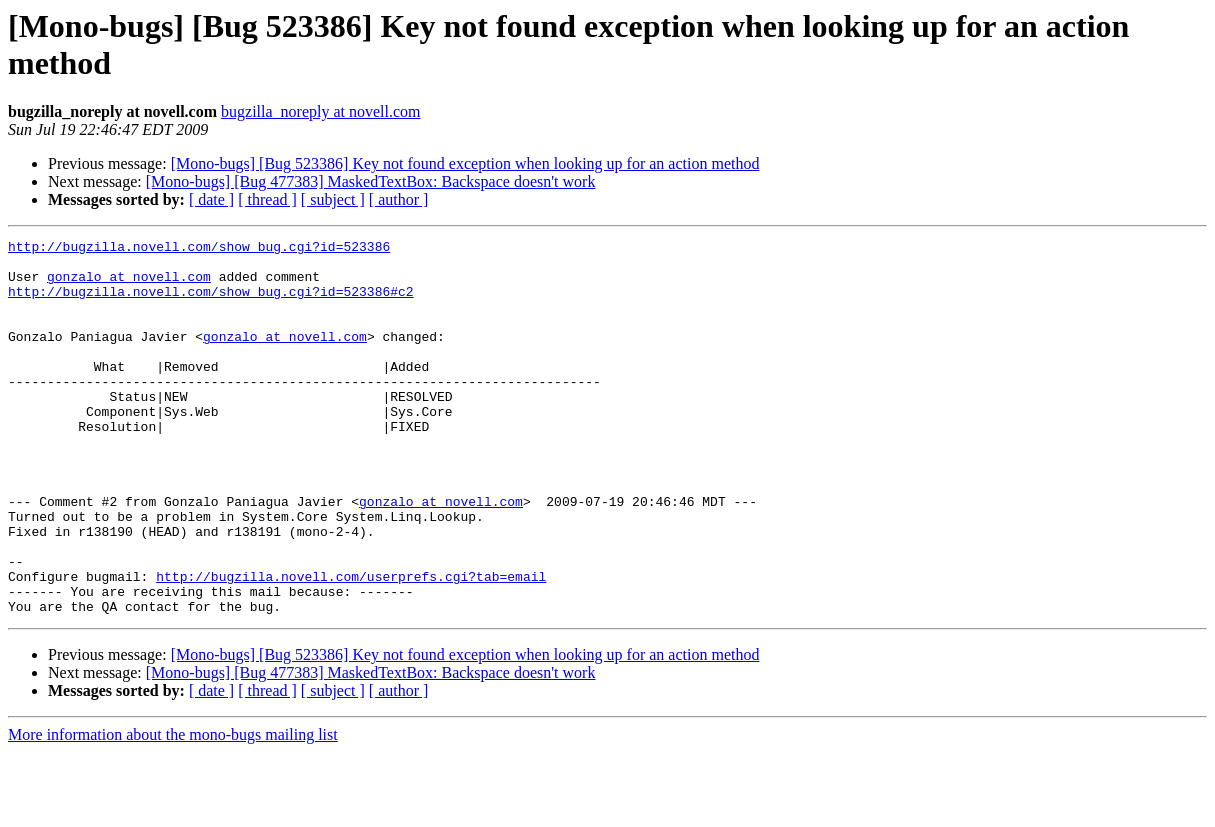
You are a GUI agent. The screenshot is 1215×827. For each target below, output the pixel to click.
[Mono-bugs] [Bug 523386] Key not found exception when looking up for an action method (465, 163)
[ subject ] (333, 199)
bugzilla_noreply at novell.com (321, 111)
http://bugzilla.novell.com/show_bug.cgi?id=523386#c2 (211, 303)
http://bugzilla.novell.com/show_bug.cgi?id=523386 (199, 249)
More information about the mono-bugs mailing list (173, 809)
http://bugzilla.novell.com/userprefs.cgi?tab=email (351, 645)
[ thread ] (267, 199)
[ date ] (211, 199)
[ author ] (399, 199)
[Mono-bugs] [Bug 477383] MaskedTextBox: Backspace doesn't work (371, 181)
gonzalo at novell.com (129, 285)
